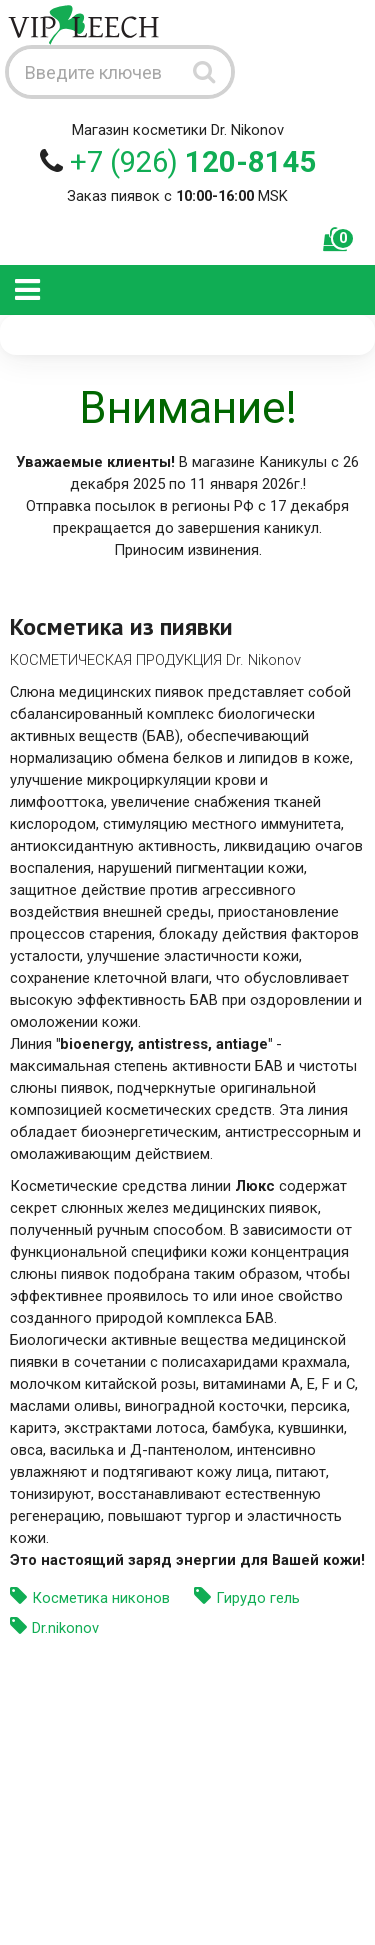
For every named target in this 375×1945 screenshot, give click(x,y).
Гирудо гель (258, 1598)
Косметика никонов (101, 1598)
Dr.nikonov (65, 1628)
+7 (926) (193, 162)
